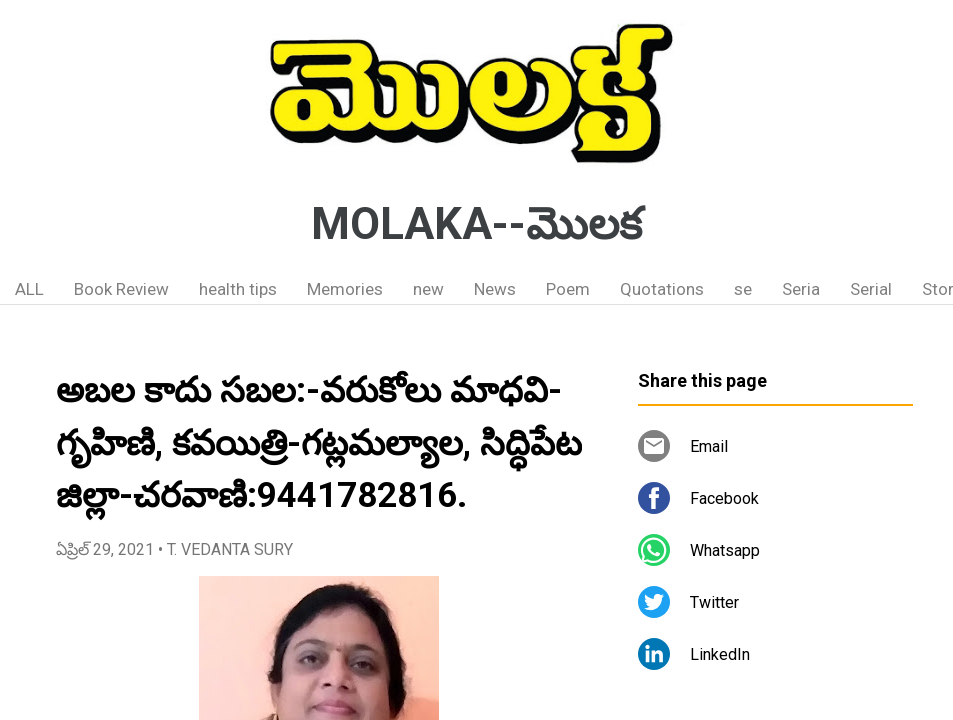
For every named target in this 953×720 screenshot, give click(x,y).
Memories (345, 289)
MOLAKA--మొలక (476, 224)
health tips (238, 289)
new (428, 289)
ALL (29, 289)
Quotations (662, 289)
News (495, 289)
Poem (568, 289)
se (743, 289)
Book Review (121, 289)
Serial (871, 289)
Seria (801, 289)
